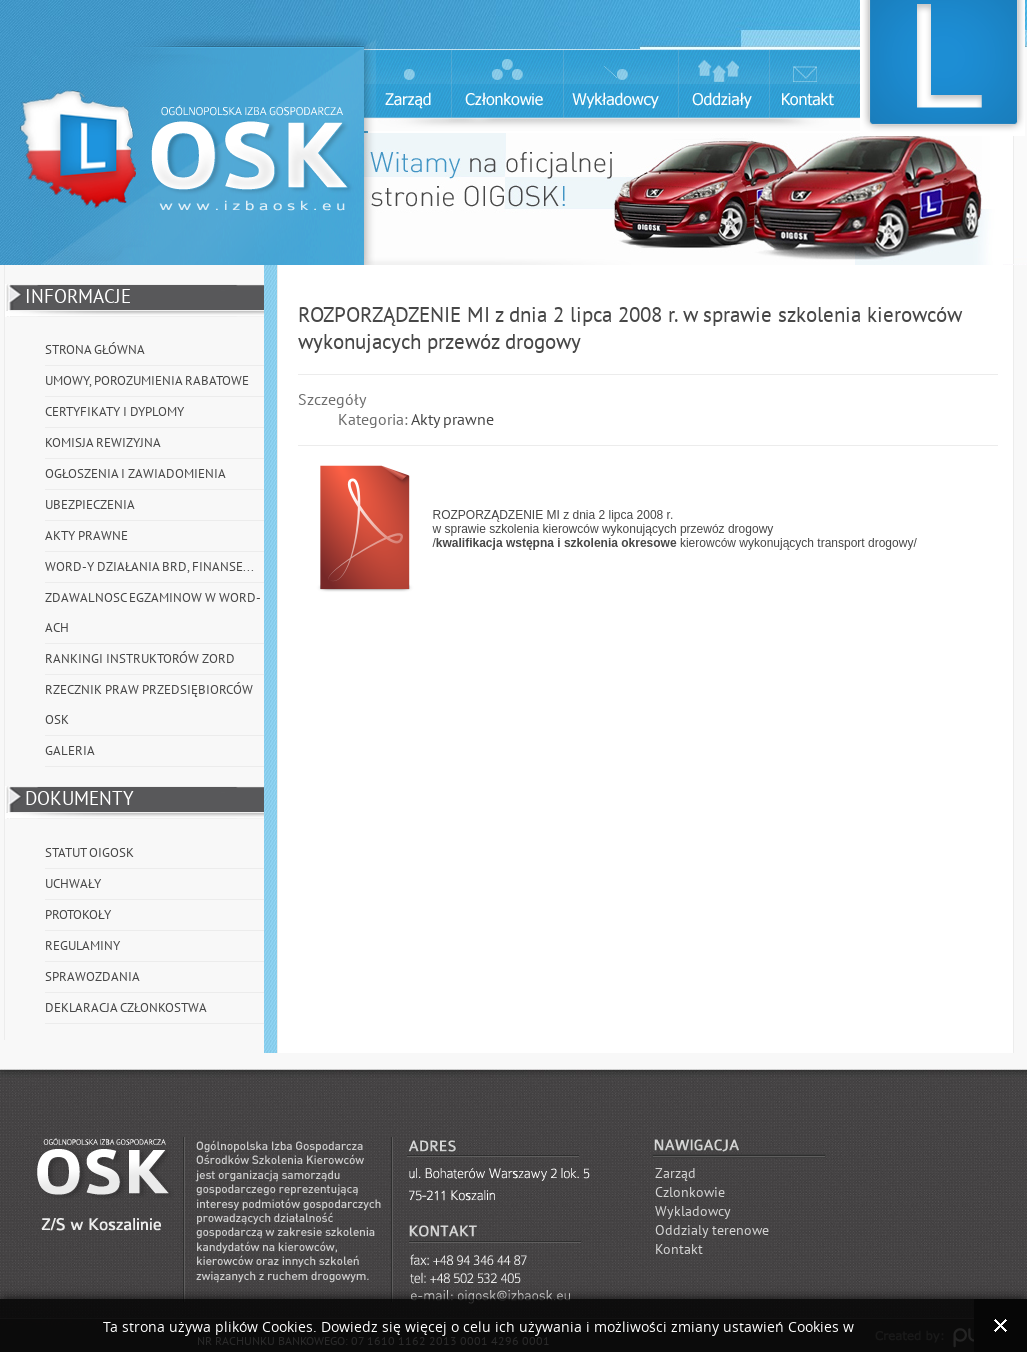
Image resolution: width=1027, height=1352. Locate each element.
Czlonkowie (690, 1192)
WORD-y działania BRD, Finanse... (149, 567)
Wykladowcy (693, 1211)
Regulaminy (82, 946)
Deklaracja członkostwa (126, 1008)
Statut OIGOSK (89, 853)
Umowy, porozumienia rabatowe (147, 381)
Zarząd (675, 1173)
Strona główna (95, 350)
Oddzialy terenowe (712, 1230)
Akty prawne (86, 536)
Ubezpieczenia (90, 505)
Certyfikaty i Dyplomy (114, 412)
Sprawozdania (92, 977)
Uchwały (73, 884)
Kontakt (679, 1249)
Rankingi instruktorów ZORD (140, 659)
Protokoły (78, 915)
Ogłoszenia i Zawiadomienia (135, 474)
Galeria (70, 751)
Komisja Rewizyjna (103, 443)
